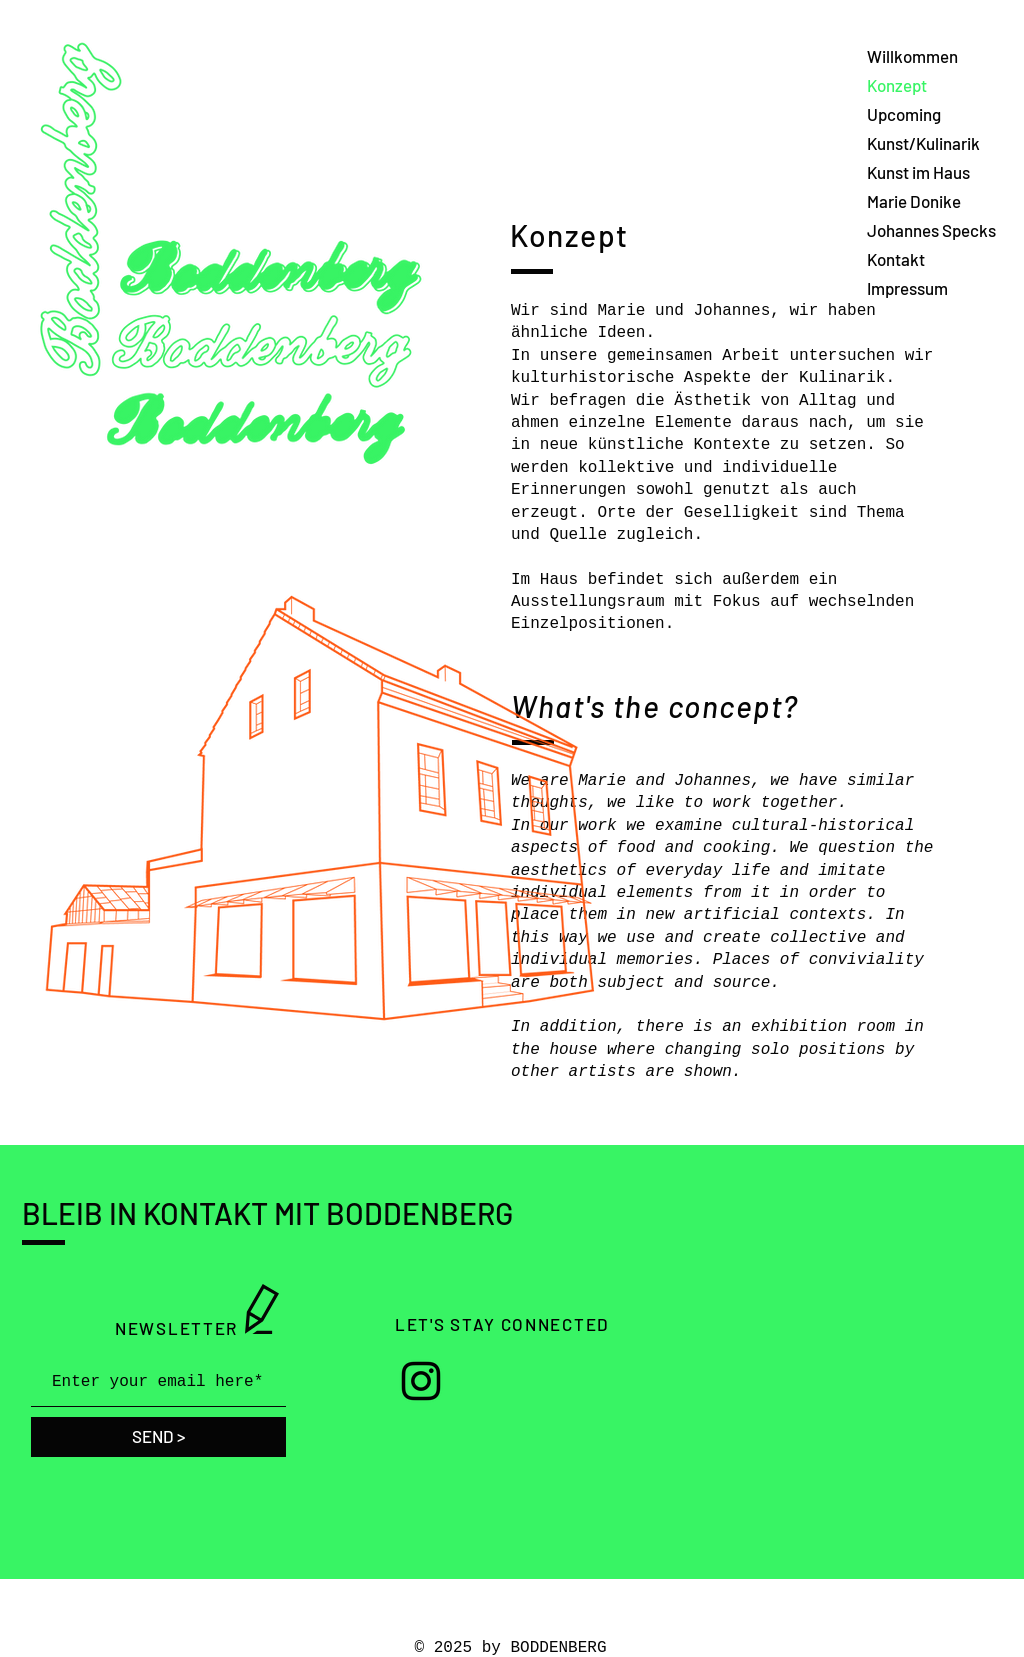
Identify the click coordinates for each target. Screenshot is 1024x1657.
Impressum (907, 288)
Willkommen (912, 56)
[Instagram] (421, 1381)
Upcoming (904, 114)
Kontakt (896, 259)
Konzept (897, 85)
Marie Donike (914, 201)
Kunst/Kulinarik (923, 143)
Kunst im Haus (918, 172)
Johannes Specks (931, 230)
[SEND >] (158, 1437)
